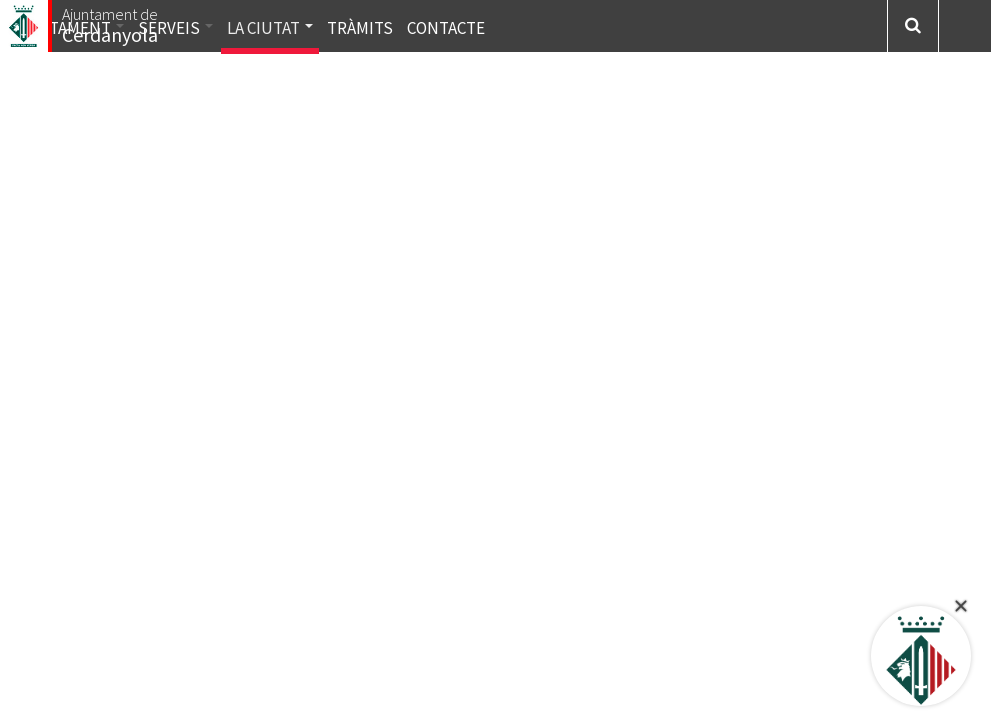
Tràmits (360, 28)
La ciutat (270, 28)
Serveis (175, 28)
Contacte (446, 28)
